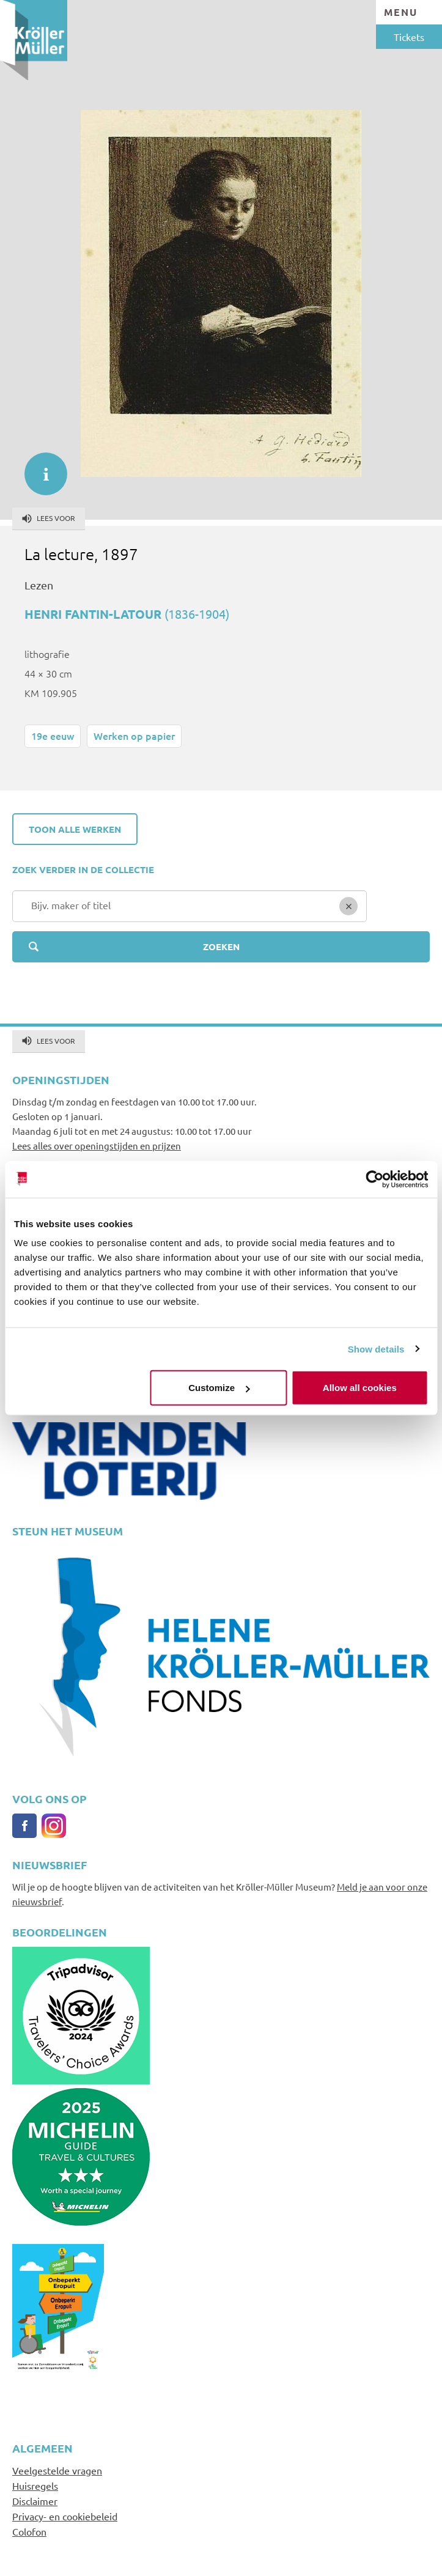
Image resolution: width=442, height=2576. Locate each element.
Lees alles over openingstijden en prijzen (96, 1145)
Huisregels (35, 2485)
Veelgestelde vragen (57, 2470)
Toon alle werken (75, 829)
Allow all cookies (360, 1387)
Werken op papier (134, 735)
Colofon (29, 2531)
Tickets (409, 37)
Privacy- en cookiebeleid (64, 2516)
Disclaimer (34, 2501)
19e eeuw (52, 735)
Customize (218, 1387)
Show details (376, 1348)
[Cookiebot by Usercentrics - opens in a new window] (374, 1179)
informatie (39, 467)
